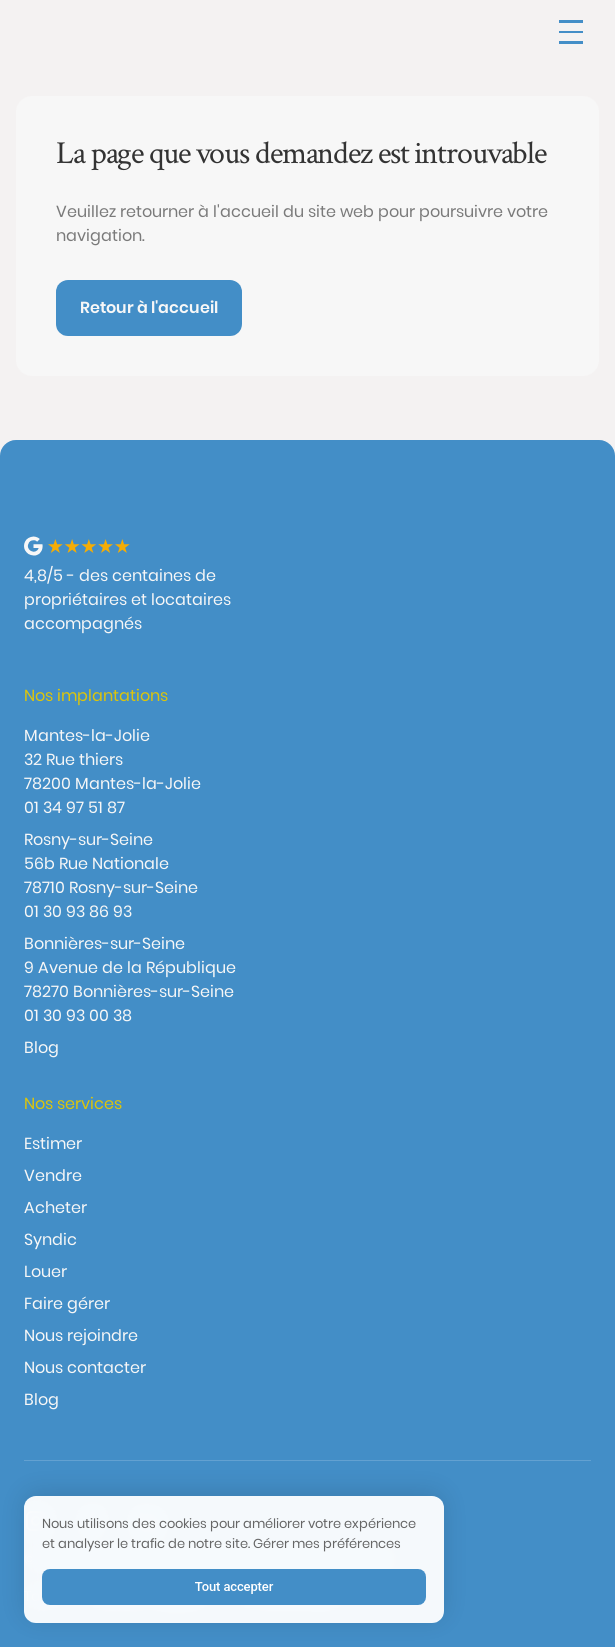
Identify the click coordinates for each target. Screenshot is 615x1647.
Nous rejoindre (81, 1335)
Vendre (53, 1175)
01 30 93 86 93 (78, 911)
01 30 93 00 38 (78, 1015)
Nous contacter (85, 1367)
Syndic (50, 1239)
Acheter (55, 1207)
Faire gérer (67, 1303)
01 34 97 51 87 (74, 807)
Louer (45, 1271)
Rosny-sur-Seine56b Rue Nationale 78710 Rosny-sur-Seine (111, 863)
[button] (571, 32)
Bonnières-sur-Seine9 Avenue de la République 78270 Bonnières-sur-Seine (130, 967)
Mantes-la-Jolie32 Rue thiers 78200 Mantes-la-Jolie (112, 759)
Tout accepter (234, 1586)
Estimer (53, 1143)
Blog (41, 1047)
